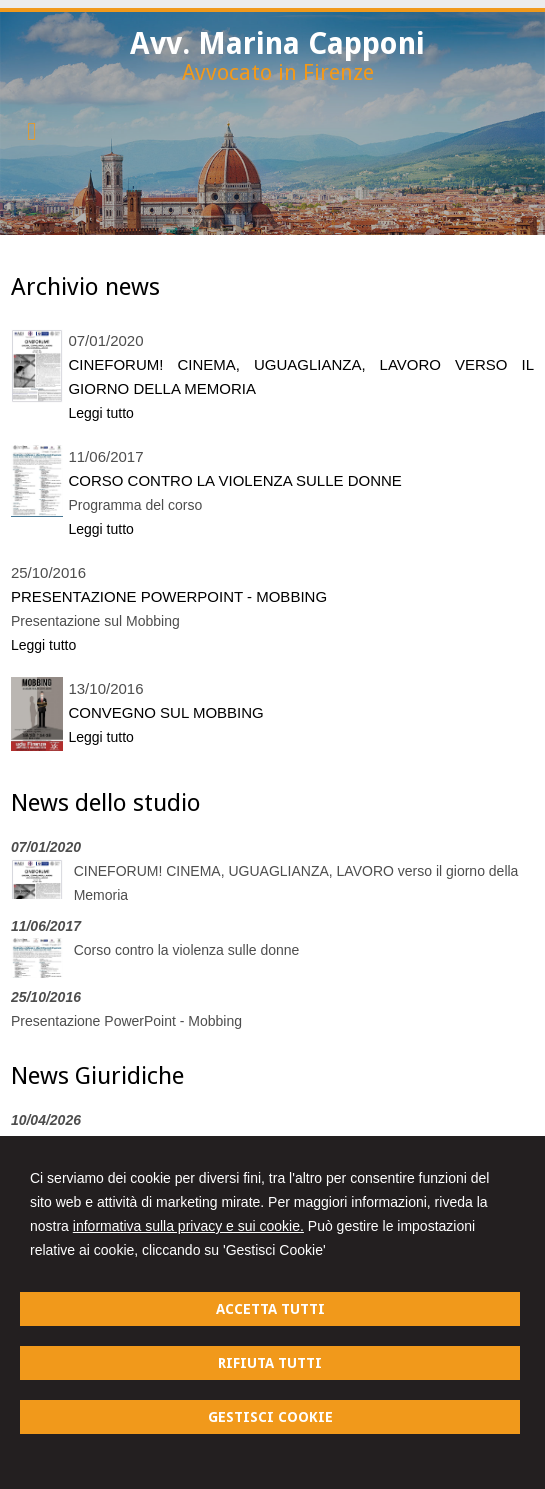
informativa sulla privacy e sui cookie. (188, 1226)
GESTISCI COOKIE (270, 1417)
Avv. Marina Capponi (277, 43)
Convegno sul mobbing (165, 712)
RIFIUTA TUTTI (270, 1363)
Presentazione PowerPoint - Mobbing (169, 596)
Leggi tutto (100, 413)
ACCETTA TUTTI (270, 1309)
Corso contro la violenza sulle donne (234, 480)
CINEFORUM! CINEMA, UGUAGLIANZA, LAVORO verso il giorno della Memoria (301, 376)
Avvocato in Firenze (278, 72)
